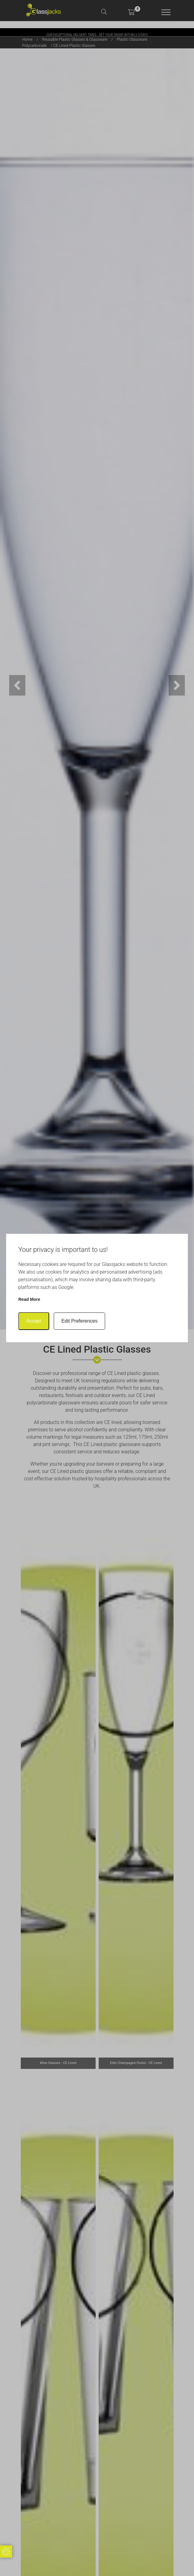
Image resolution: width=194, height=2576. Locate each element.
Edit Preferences (79, 1321)
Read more (29, 1299)
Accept (33, 1321)
